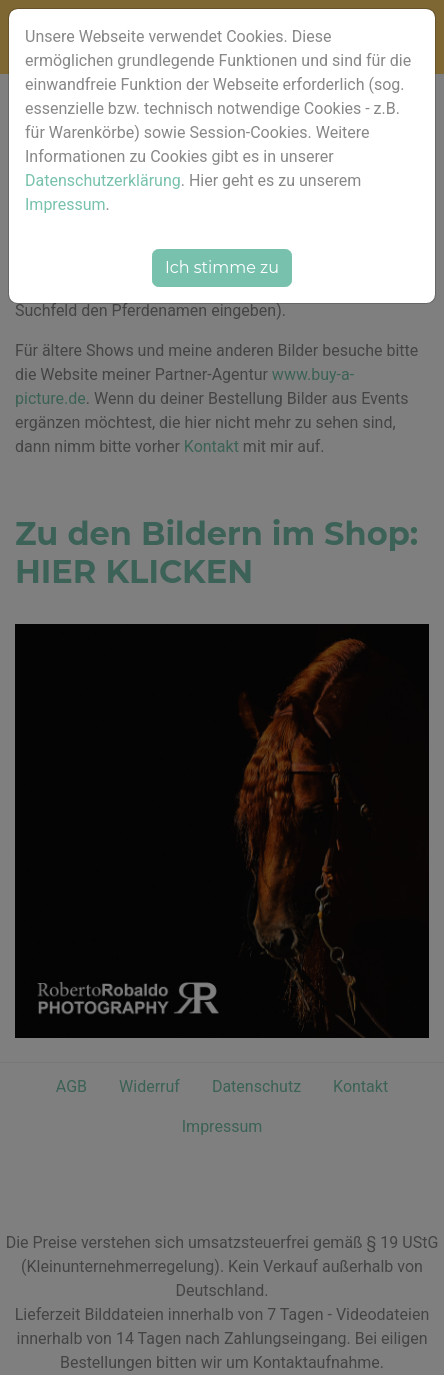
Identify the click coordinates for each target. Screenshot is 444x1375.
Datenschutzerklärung (103, 180)
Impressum (65, 204)
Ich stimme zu (222, 267)
